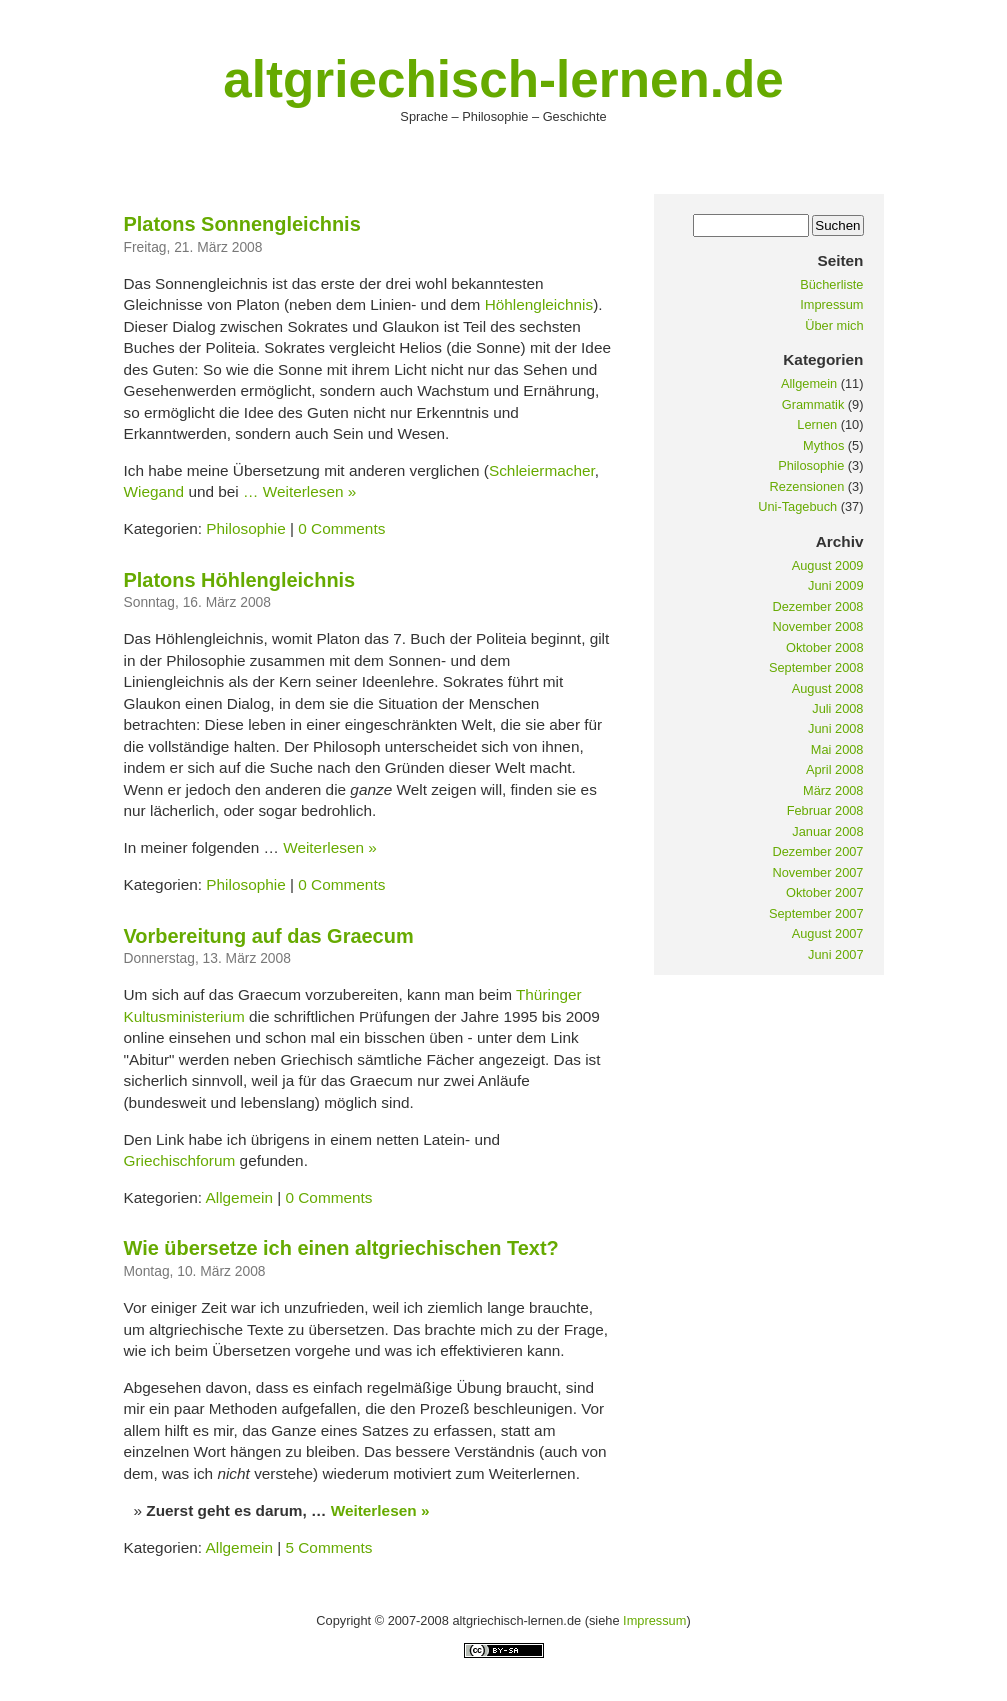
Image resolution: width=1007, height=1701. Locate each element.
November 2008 (817, 626)
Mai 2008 (837, 749)
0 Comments (341, 528)
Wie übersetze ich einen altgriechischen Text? (341, 1248)
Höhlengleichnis (539, 304)
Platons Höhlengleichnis (240, 580)
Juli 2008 (837, 708)
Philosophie (245, 528)
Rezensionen (807, 486)
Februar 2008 (825, 810)
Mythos (823, 445)
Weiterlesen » (310, 491)
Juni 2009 (836, 585)
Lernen (817, 424)
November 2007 (817, 872)
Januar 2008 (827, 831)
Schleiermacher (542, 470)
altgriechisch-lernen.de (503, 79)
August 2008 (828, 688)
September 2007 (816, 913)
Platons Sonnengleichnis (242, 224)
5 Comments (328, 1547)
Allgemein (238, 1197)
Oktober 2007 (825, 892)
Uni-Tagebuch (797, 506)
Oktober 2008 (825, 647)
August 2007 (828, 933)
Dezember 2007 (817, 851)
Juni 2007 (836, 954)
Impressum (831, 304)
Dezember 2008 (817, 606)
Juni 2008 (836, 728)
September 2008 (816, 667)
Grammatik (813, 404)
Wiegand (154, 491)
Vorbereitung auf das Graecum (269, 936)
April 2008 (835, 769)
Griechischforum (180, 1160)
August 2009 (828, 565)
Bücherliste (831, 284)
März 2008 (833, 790)
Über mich (834, 325)
